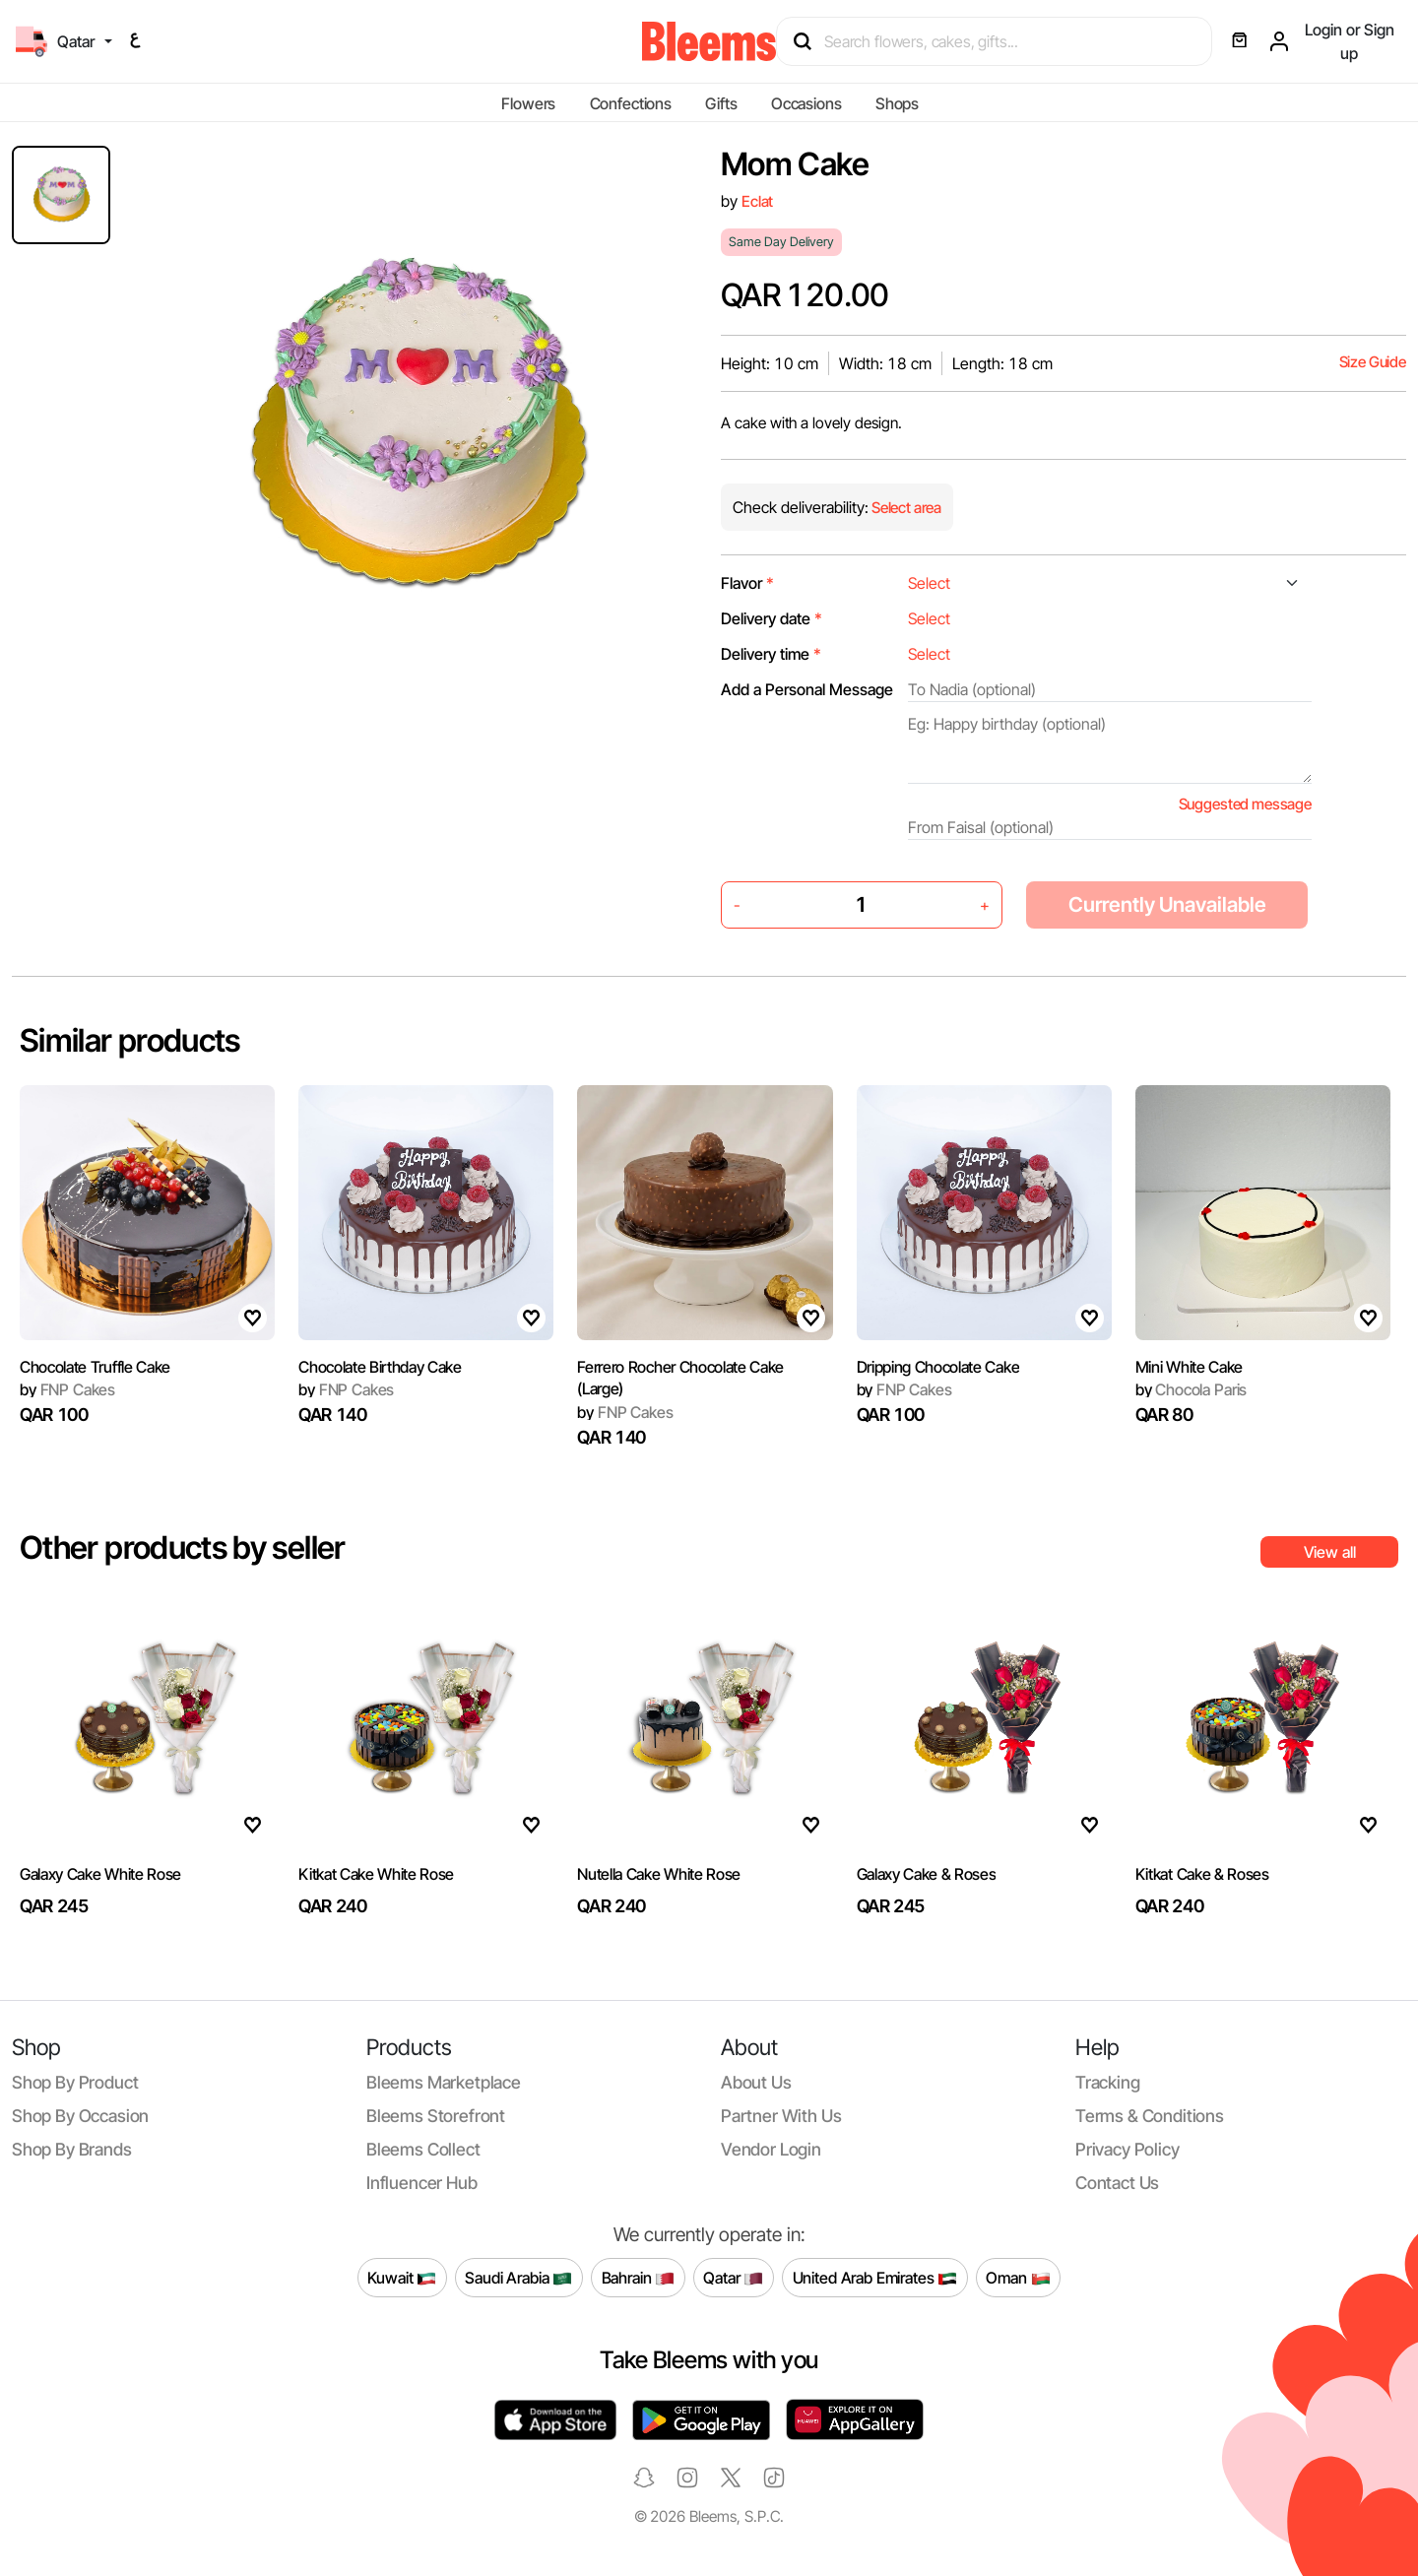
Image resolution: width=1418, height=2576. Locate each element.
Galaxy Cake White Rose (100, 1874)
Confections (631, 103)
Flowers (528, 103)
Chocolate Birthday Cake (380, 1367)
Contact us (1117, 2182)
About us (756, 2082)
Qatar (733, 2277)
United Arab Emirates (875, 2277)
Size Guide (1372, 362)
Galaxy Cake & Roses (927, 1874)
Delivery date (771, 618)
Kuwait (401, 2277)
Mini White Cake (1189, 1367)
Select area (905, 507)
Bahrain (639, 2277)
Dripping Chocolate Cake (938, 1367)
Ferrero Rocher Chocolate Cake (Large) (680, 1377)
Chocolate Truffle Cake (95, 1367)
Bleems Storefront (435, 2115)
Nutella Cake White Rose (659, 1874)
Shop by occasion (80, 2115)
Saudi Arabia (518, 2277)
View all (1330, 1552)
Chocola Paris (1191, 1389)
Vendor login (771, 2149)
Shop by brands (72, 2149)
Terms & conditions (1149, 2115)
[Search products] (1003, 41)
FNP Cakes (67, 1389)
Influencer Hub (422, 2182)
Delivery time (771, 654)
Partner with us (781, 2115)
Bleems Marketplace (443, 2082)
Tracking (1107, 2082)
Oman (1018, 2277)
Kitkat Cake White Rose (376, 1874)
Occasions (806, 103)
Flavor (747, 583)
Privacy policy (1127, 2149)
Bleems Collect (423, 2149)
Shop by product (75, 2082)
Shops (897, 103)
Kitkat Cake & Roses (1202, 1874)
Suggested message (1245, 804)
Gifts (721, 103)
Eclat (757, 201)
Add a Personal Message (807, 689)
